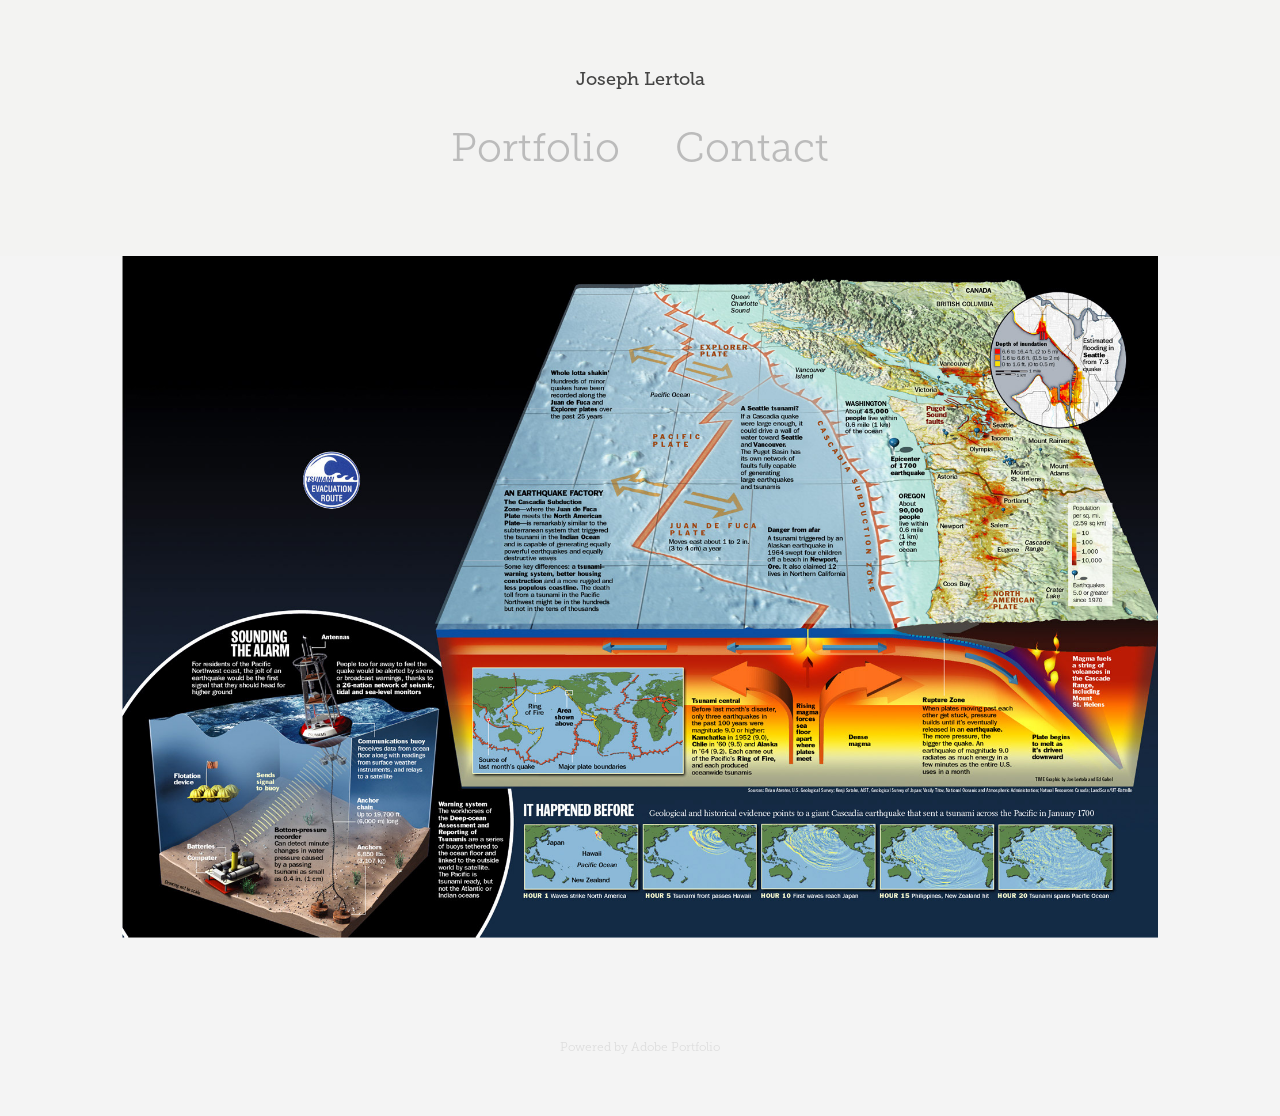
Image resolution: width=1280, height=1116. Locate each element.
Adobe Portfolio (675, 1047)
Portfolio (535, 147)
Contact (752, 147)
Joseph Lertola (640, 79)
